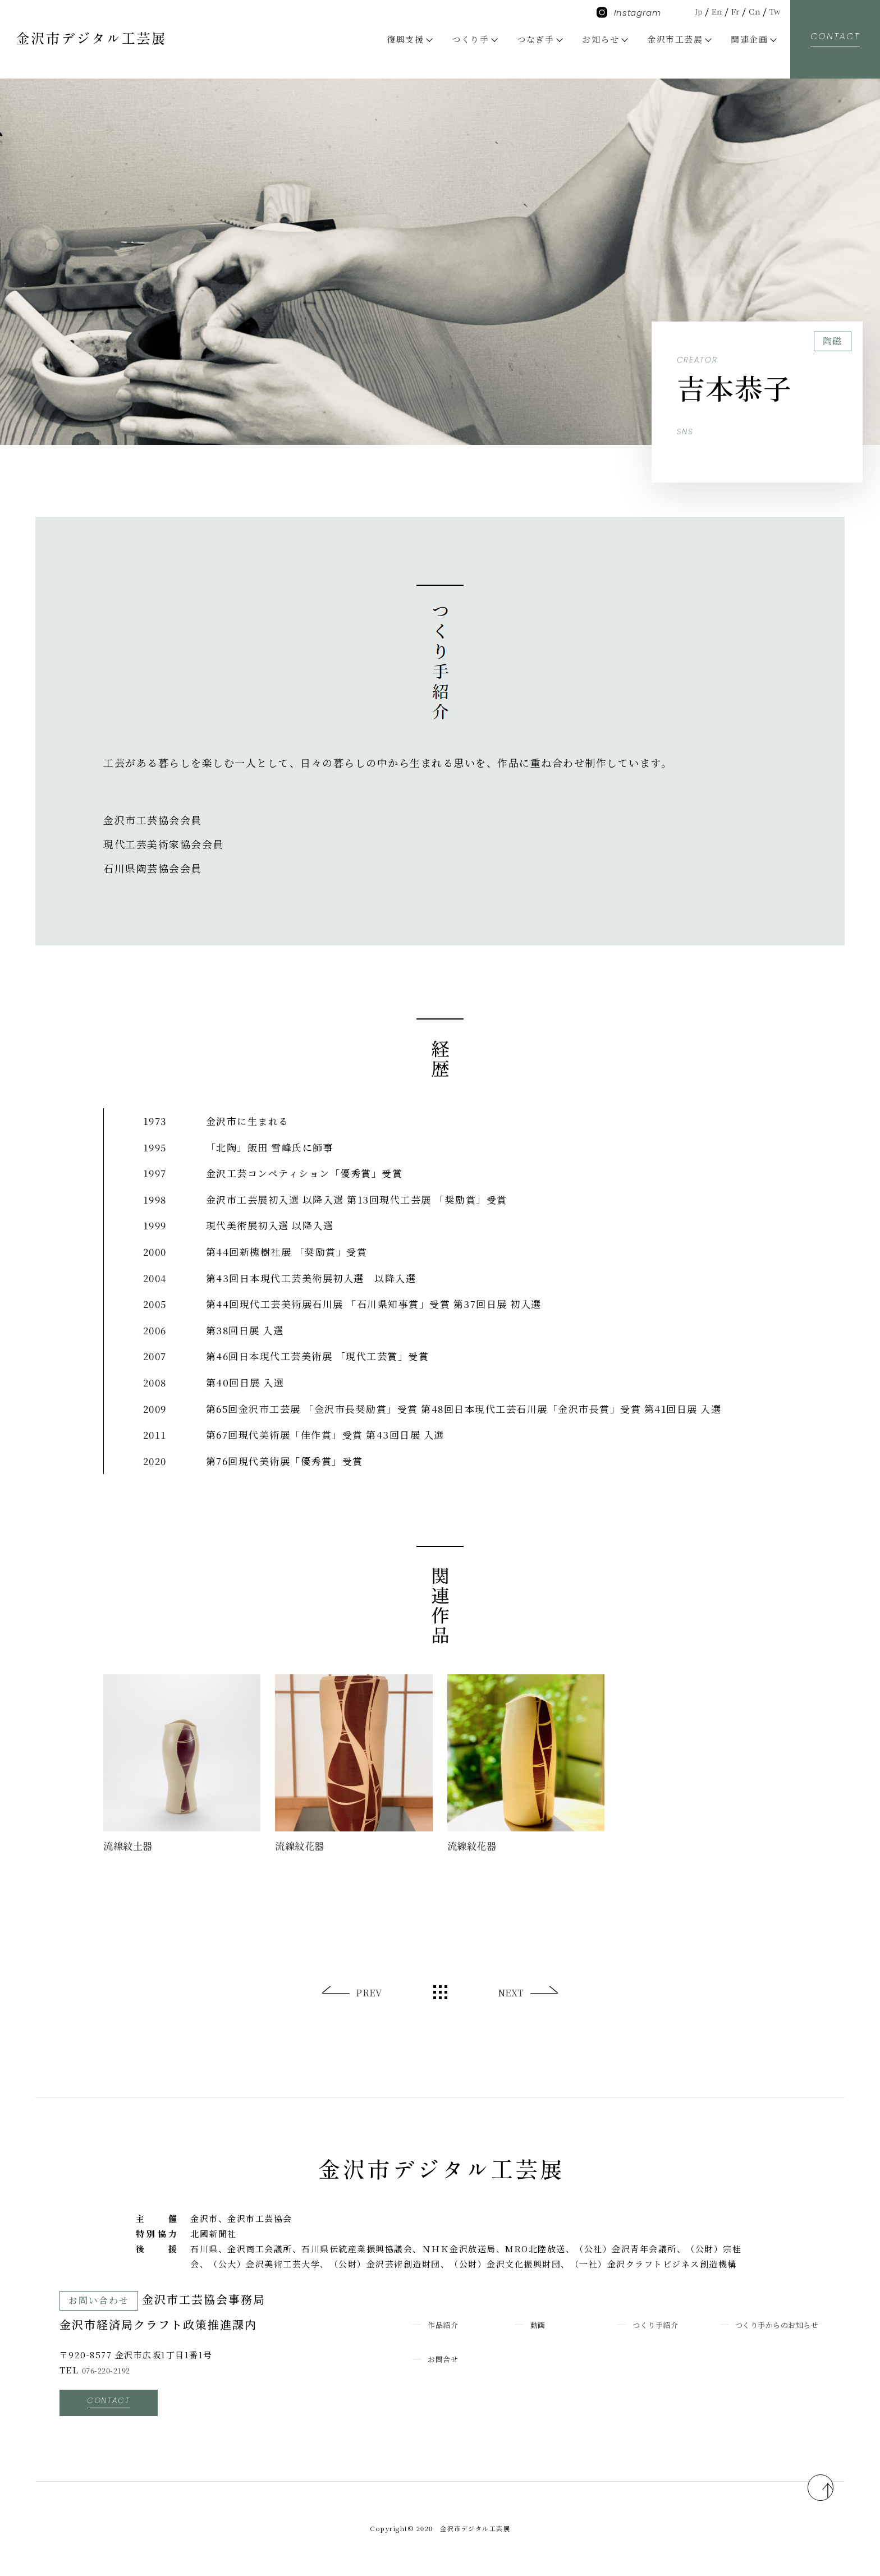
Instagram (629, 13)
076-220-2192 (112, 2370)
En (710, 11)
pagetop (808, 2481)
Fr (730, 11)
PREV (370, 1992)
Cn (751, 11)
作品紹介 (446, 2324)
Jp (690, 11)
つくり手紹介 (660, 2324)
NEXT (510, 1992)
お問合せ (446, 2374)
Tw (774, 11)
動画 (539, 2324)
